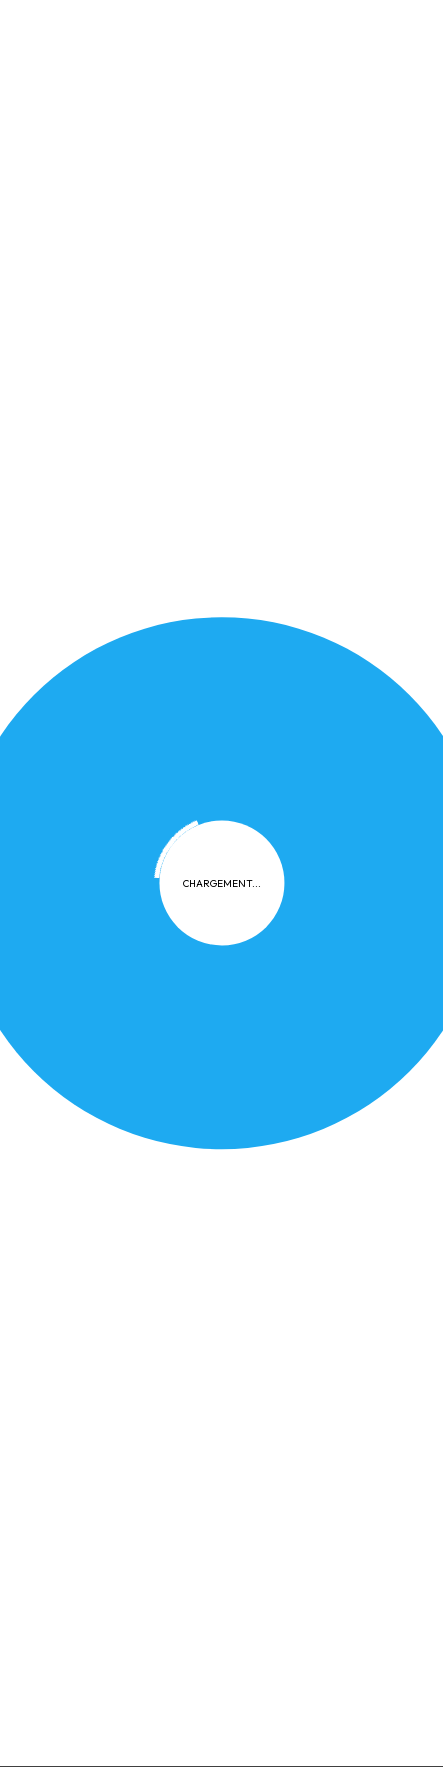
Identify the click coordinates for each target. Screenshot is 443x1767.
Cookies (216, 714)
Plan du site (364, 714)
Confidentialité (108, 714)
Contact (229, 750)
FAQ (283, 714)
